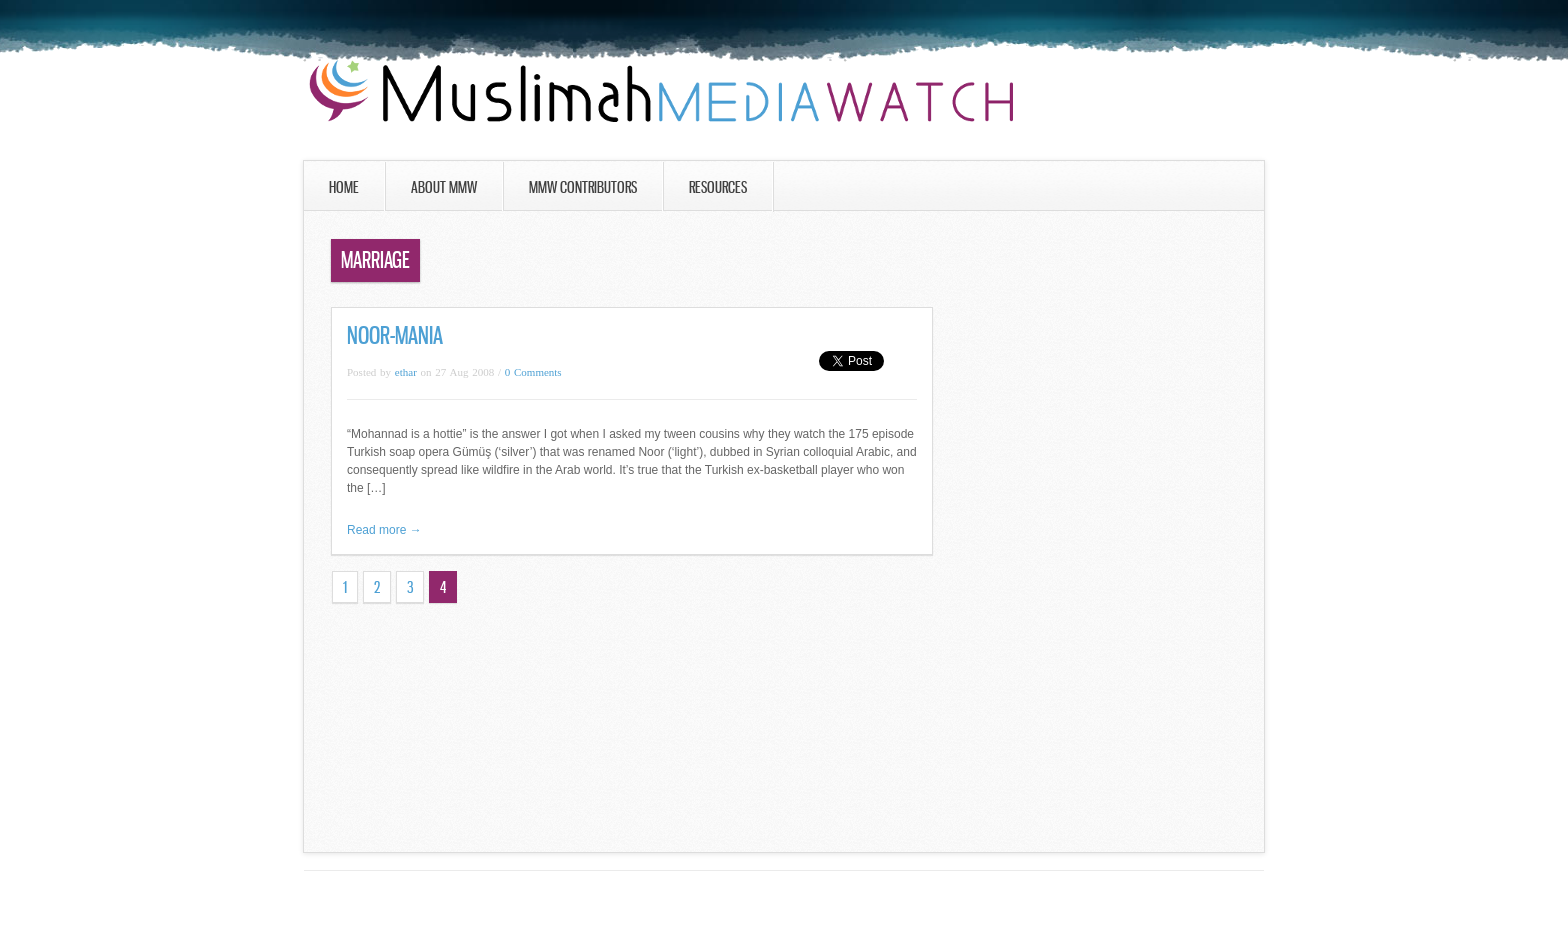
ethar (406, 372)
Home (344, 187)
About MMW (444, 187)
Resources (718, 187)
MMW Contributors (583, 187)
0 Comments (533, 372)
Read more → (384, 530)
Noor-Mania (395, 335)
